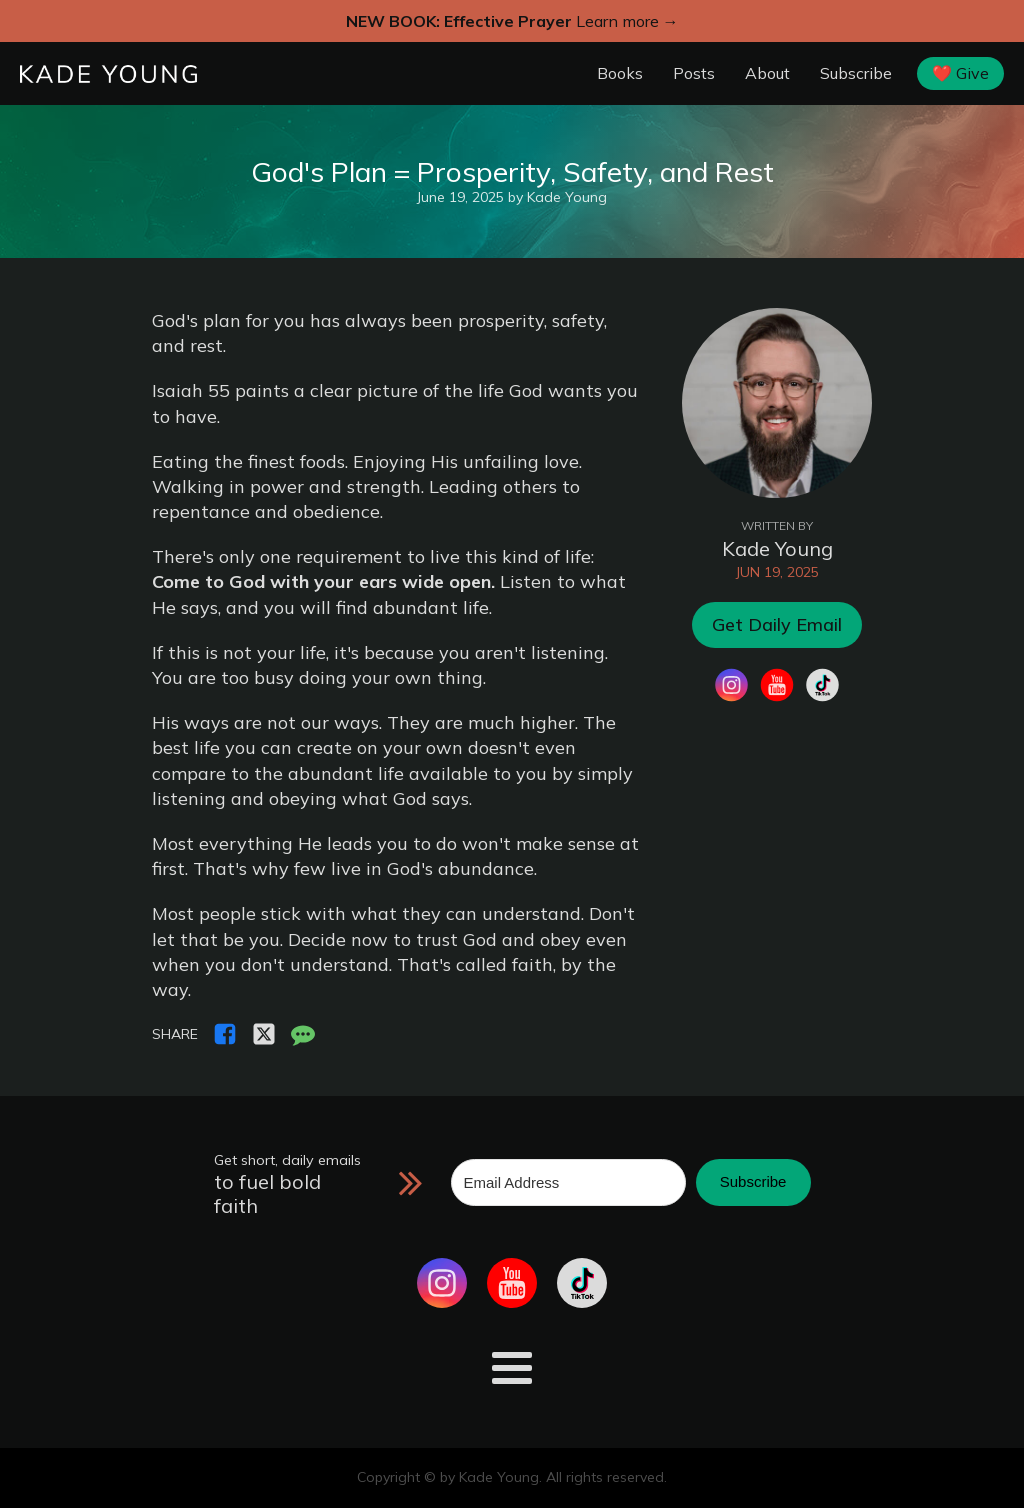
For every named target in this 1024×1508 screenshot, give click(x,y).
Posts (694, 73)
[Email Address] (568, 1182)
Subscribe (856, 73)
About (767, 73)
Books (620, 73)
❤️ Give (960, 73)
